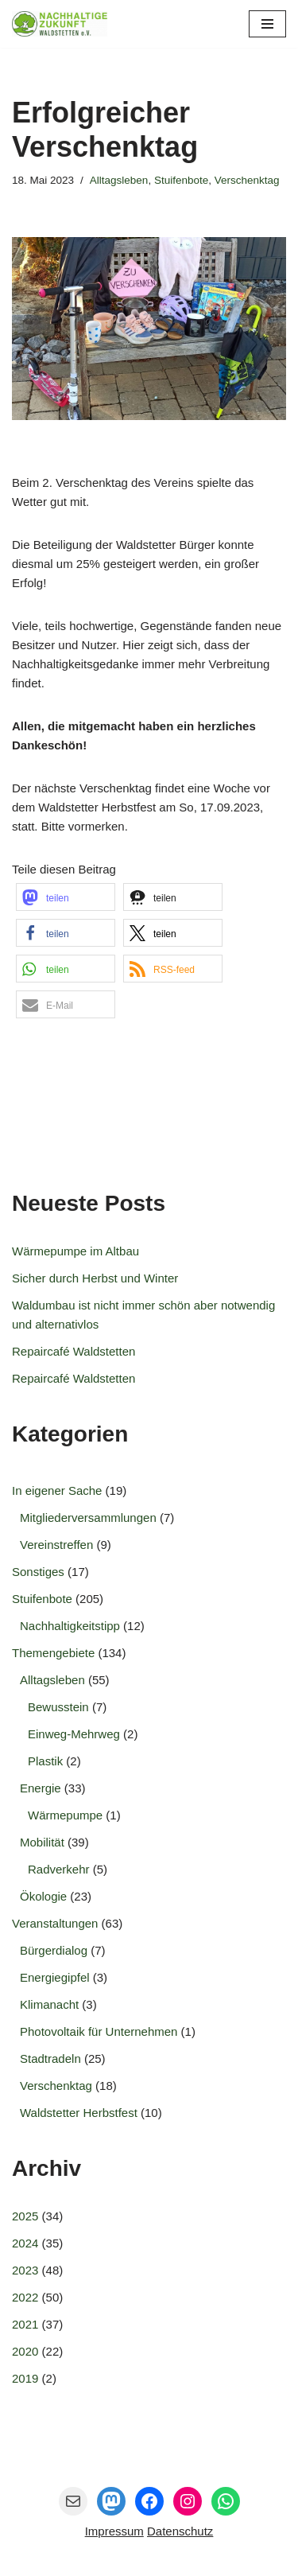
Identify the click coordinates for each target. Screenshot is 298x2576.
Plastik (45, 1761)
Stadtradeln (50, 2058)
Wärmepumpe (65, 1815)
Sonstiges (38, 1571)
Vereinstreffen (56, 1544)
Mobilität (42, 1842)
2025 (25, 2216)
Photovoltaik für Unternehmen (98, 2031)
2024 (25, 2243)
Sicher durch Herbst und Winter (95, 1278)
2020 (25, 2351)
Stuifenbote (181, 180)
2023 (25, 2270)
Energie (40, 1788)
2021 (25, 2324)
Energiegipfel (55, 1977)
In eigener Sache (57, 1490)
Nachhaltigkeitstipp (70, 1625)
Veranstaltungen (55, 1923)
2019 (25, 2378)
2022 (25, 2297)
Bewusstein (58, 1707)
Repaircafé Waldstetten (73, 1351)
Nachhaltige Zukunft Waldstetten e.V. (173, 2559)
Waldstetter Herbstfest (78, 2112)
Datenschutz (180, 2531)
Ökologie (43, 1896)
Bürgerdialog (53, 1950)
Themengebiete (53, 1653)
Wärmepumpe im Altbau (75, 1251)
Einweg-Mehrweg (74, 1734)
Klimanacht (49, 2004)
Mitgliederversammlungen (88, 1517)
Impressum (114, 2531)
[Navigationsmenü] (267, 23)
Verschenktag (247, 180)
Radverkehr (59, 1869)
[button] (65, 897)
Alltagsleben (119, 180)
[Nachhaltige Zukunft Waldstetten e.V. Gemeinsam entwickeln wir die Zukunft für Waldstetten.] (59, 24)
